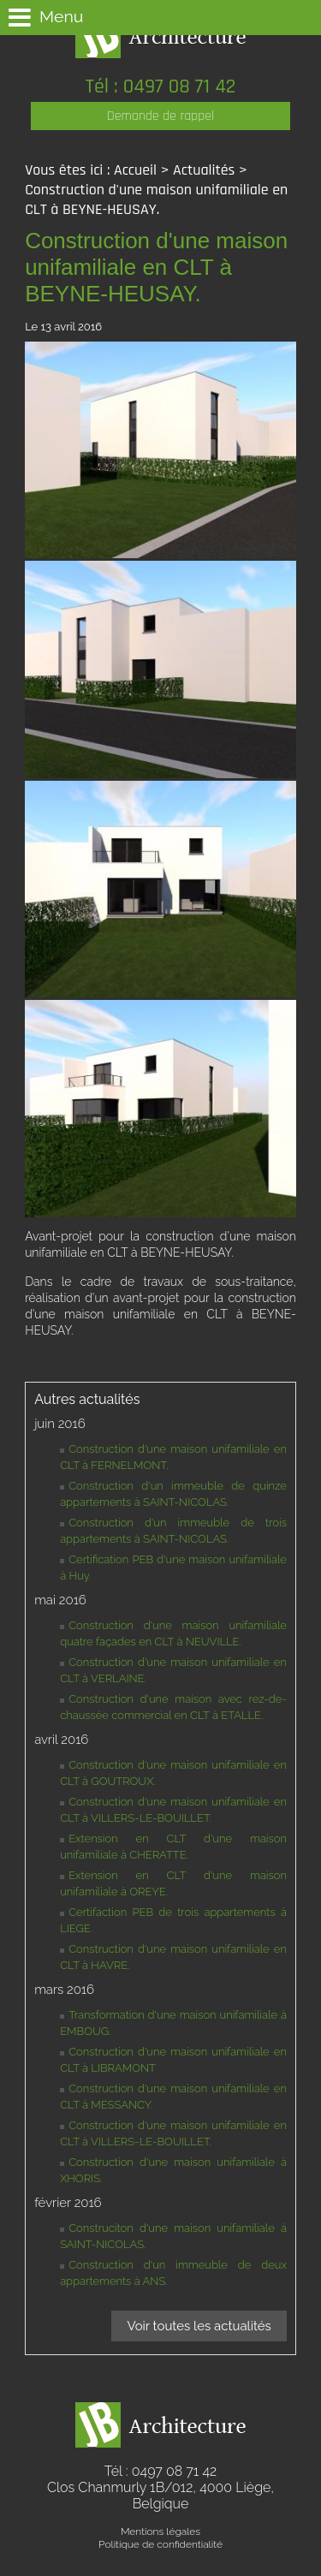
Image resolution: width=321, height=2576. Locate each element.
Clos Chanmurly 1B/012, (160, 2495)
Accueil (135, 170)
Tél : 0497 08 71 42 (161, 86)
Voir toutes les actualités (198, 2326)
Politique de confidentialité (160, 2544)
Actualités (204, 170)
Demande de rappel (160, 116)
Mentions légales (160, 2531)
